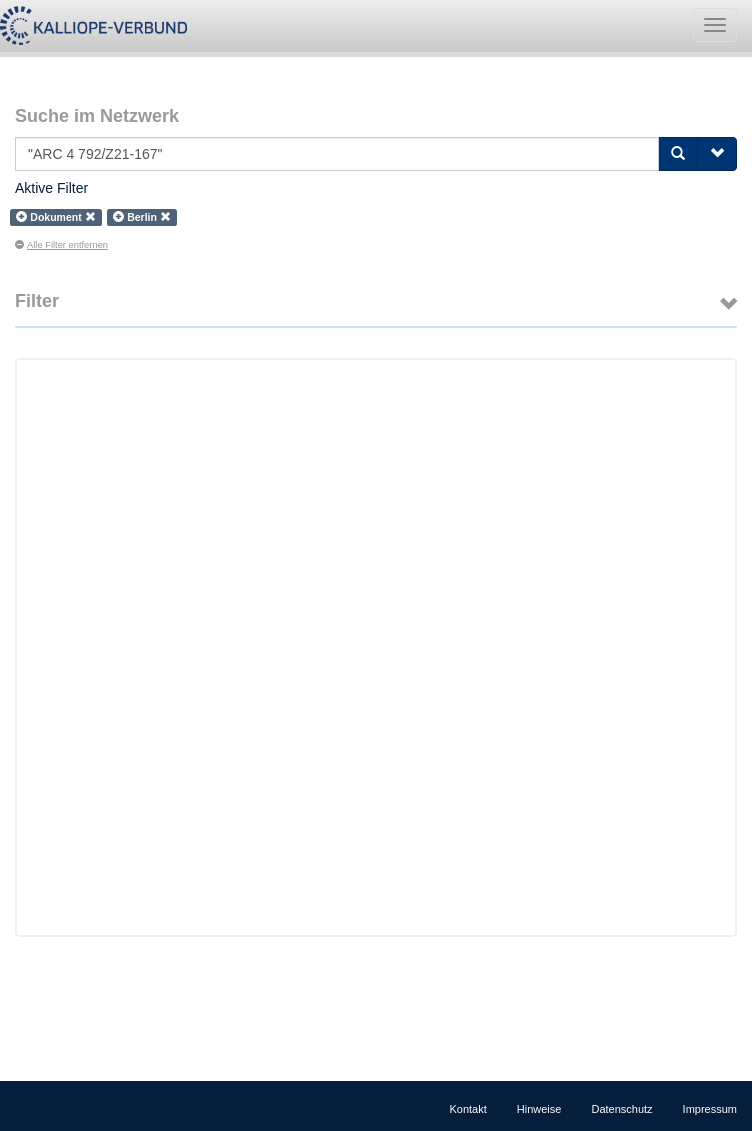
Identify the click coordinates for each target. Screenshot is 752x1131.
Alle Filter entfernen (61, 245)
